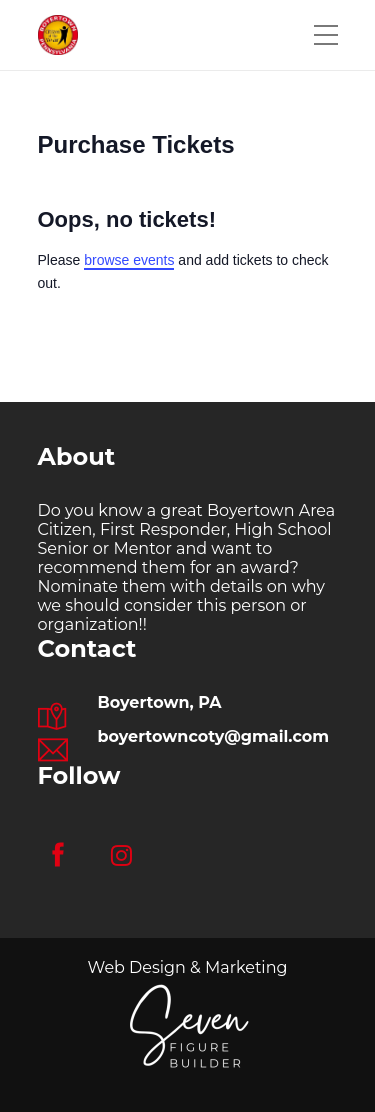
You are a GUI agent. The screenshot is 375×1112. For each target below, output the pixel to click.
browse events (129, 260)
